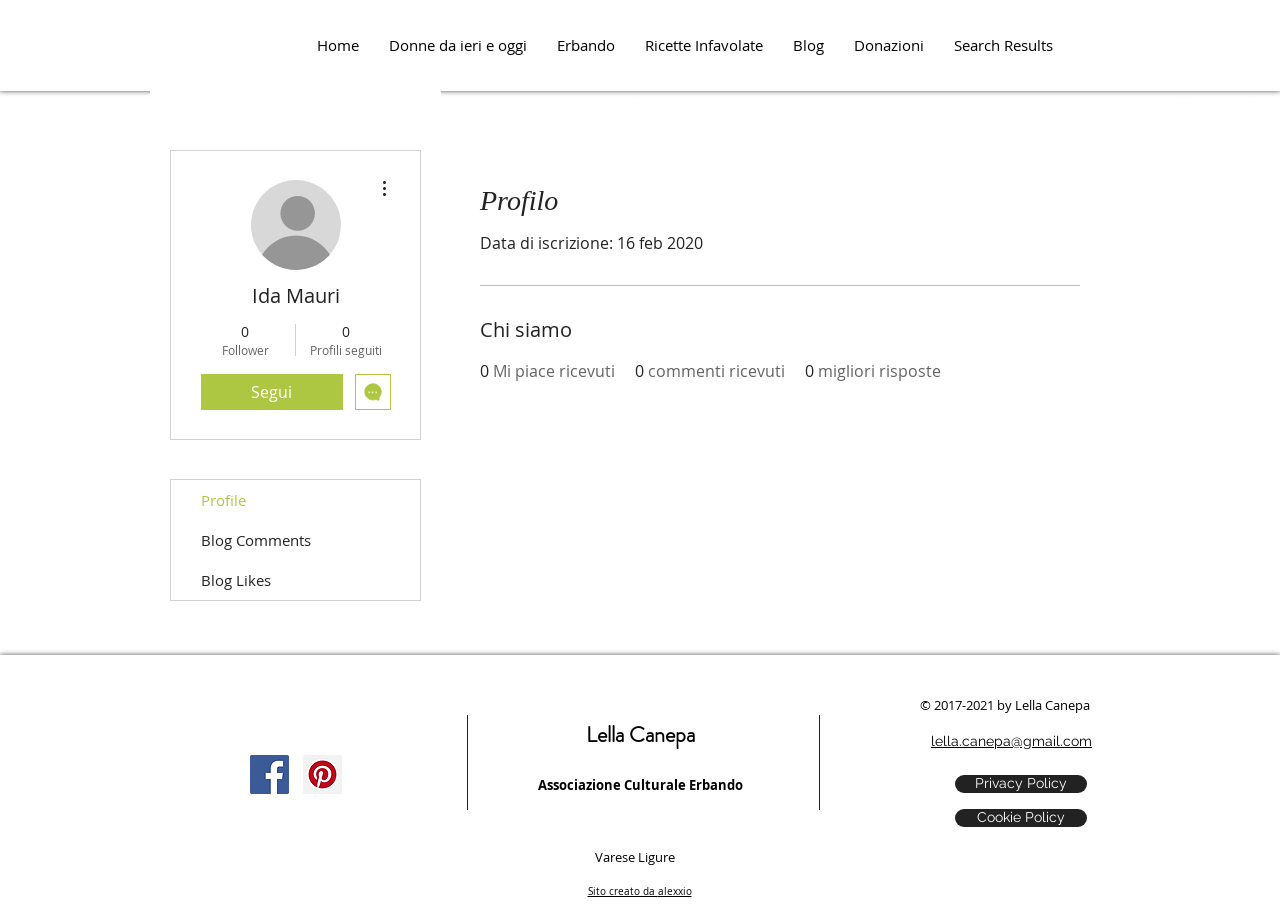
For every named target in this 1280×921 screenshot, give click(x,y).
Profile (223, 500)
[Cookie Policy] (1021, 818)
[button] (889, 45)
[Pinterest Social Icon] (322, 774)
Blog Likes (236, 580)
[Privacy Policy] (1021, 784)
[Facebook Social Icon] (269, 774)
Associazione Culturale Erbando (640, 785)
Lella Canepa (640, 734)
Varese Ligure (635, 857)
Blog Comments (256, 540)
